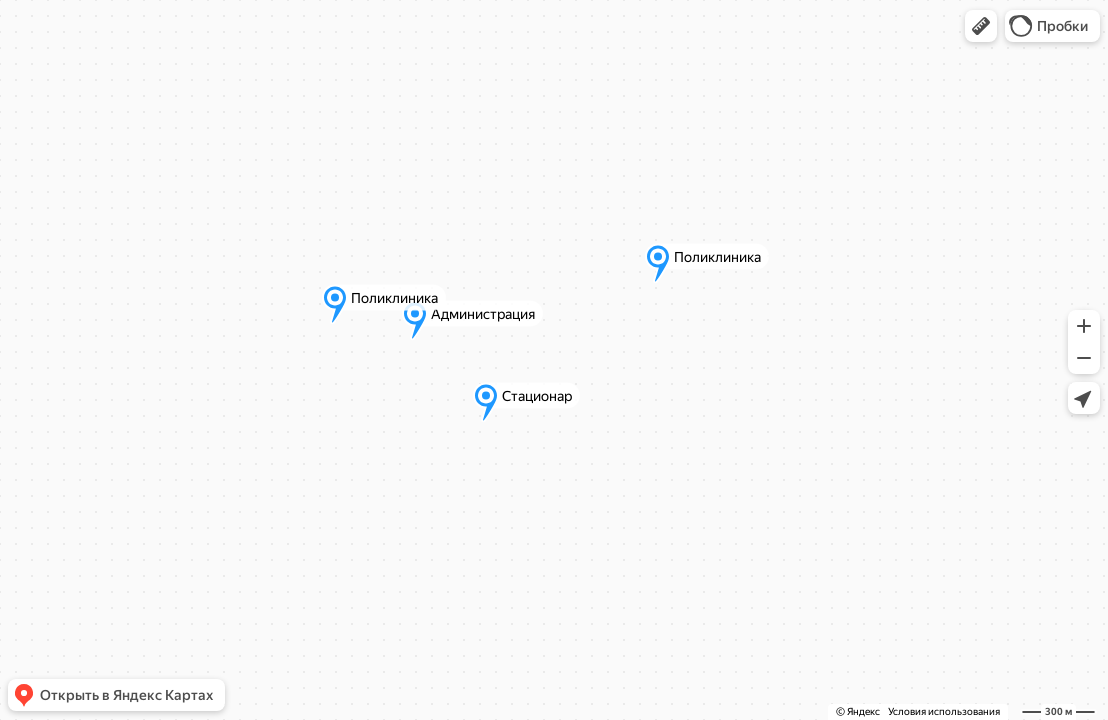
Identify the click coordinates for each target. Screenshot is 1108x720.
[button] (981, 26)
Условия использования (944, 711)
